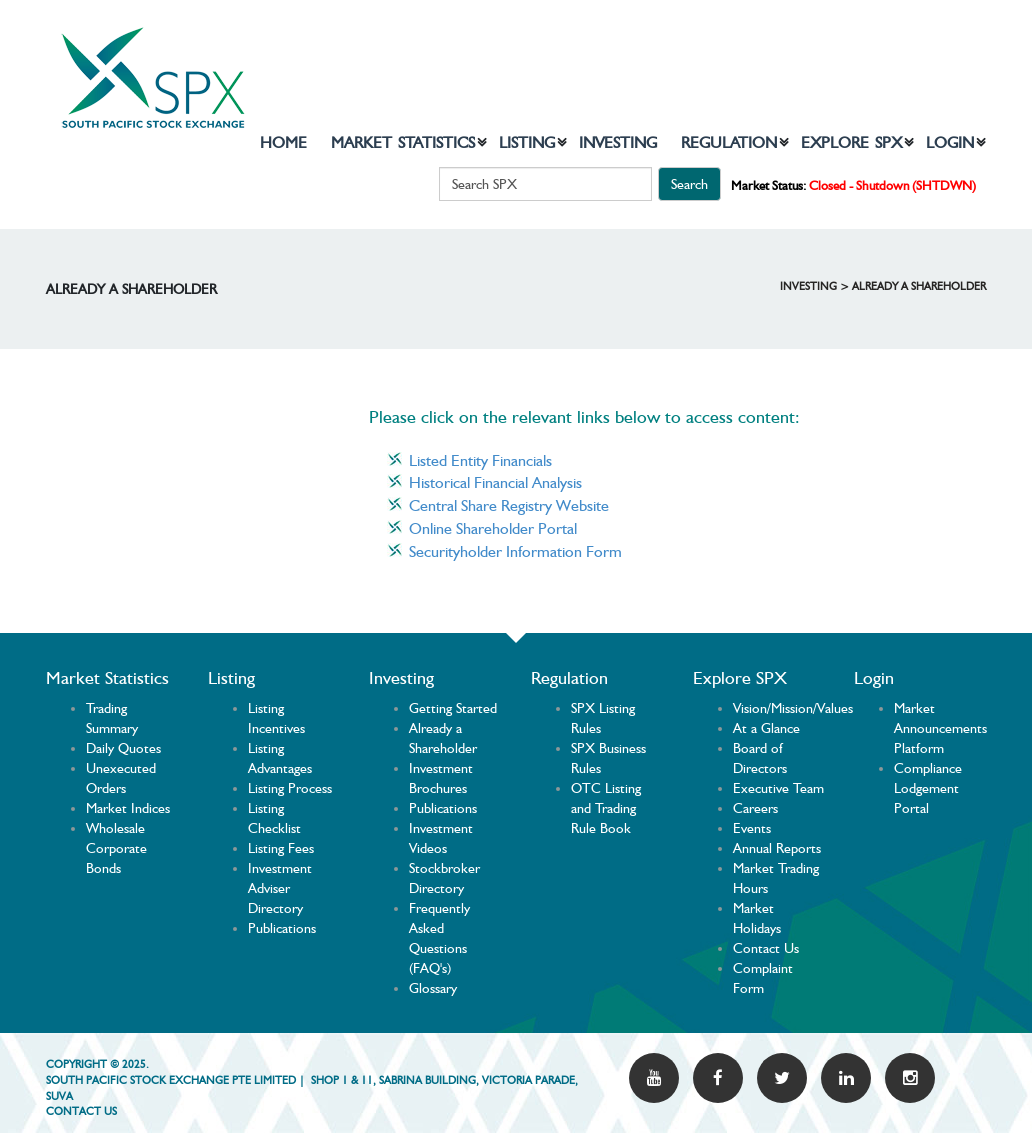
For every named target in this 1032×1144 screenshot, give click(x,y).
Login (950, 142)
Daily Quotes (123, 748)
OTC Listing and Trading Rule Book (606, 808)
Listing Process (290, 788)
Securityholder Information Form (515, 551)
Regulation (729, 142)
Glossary (433, 988)
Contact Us (766, 948)
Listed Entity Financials (480, 460)
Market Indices (128, 808)
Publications (282, 928)
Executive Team (778, 788)
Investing (618, 142)
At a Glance (766, 728)
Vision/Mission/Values (793, 708)
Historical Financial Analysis (495, 482)
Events (752, 828)
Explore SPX (851, 142)
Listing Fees (281, 848)
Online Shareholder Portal (493, 528)
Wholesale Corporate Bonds (116, 848)
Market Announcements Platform (940, 728)
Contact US (81, 1111)
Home (283, 142)
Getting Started (453, 708)
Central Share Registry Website (509, 505)
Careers (755, 808)
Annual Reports (777, 848)
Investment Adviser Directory (280, 888)
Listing (527, 142)
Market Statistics (403, 142)
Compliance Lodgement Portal (928, 788)
